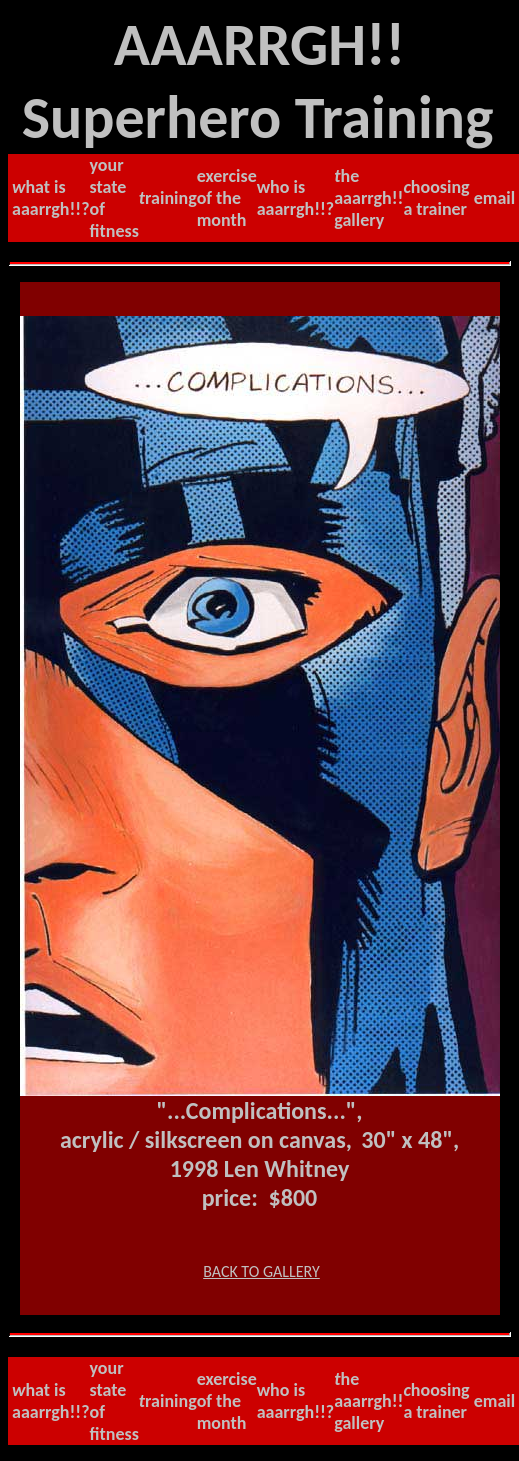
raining (168, 198)
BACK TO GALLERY (261, 1271)
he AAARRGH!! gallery (368, 198)
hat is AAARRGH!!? (51, 198)
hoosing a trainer (436, 198)
